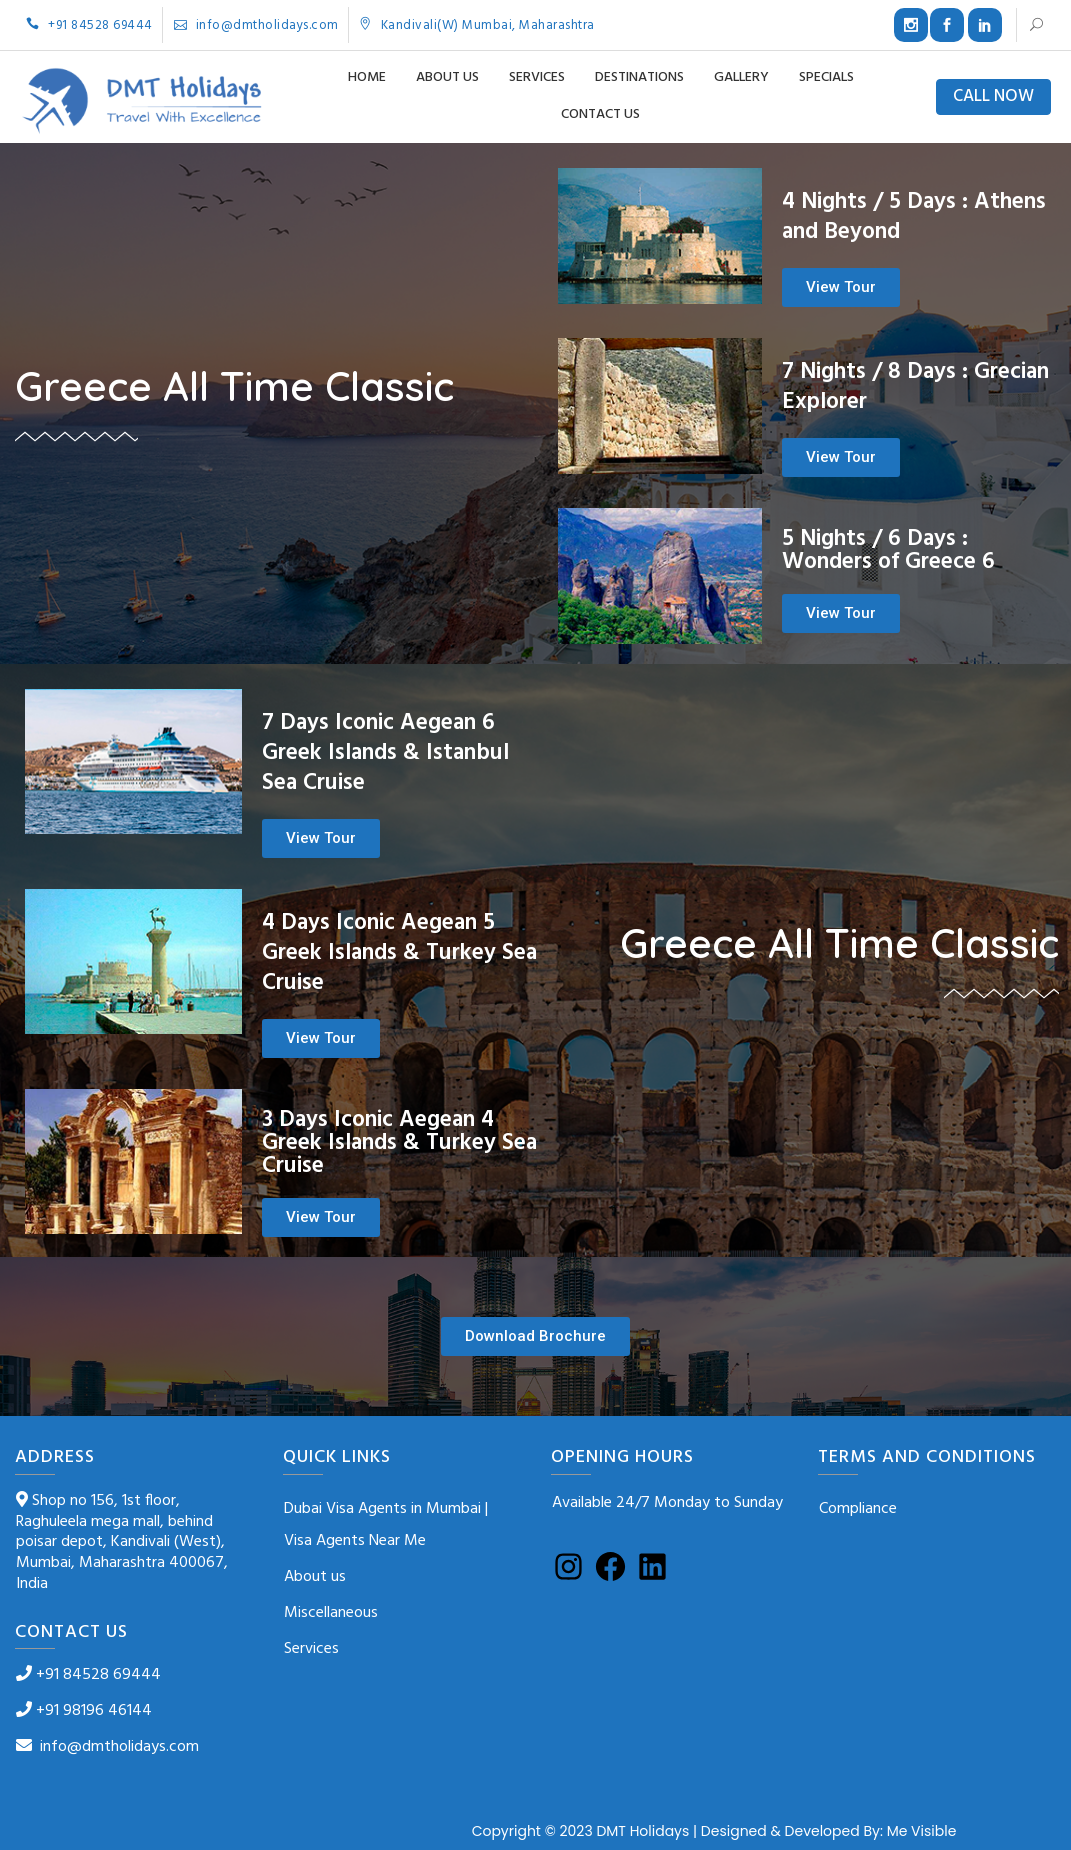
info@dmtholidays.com (256, 25)
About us (447, 77)
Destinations (639, 77)
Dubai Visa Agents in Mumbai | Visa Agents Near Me (386, 1525)
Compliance (858, 1509)
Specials (826, 77)
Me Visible (922, 1831)
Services (537, 77)
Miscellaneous (331, 1613)
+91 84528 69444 (89, 25)
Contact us (600, 114)
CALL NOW (993, 97)
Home (367, 77)
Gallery (741, 77)
